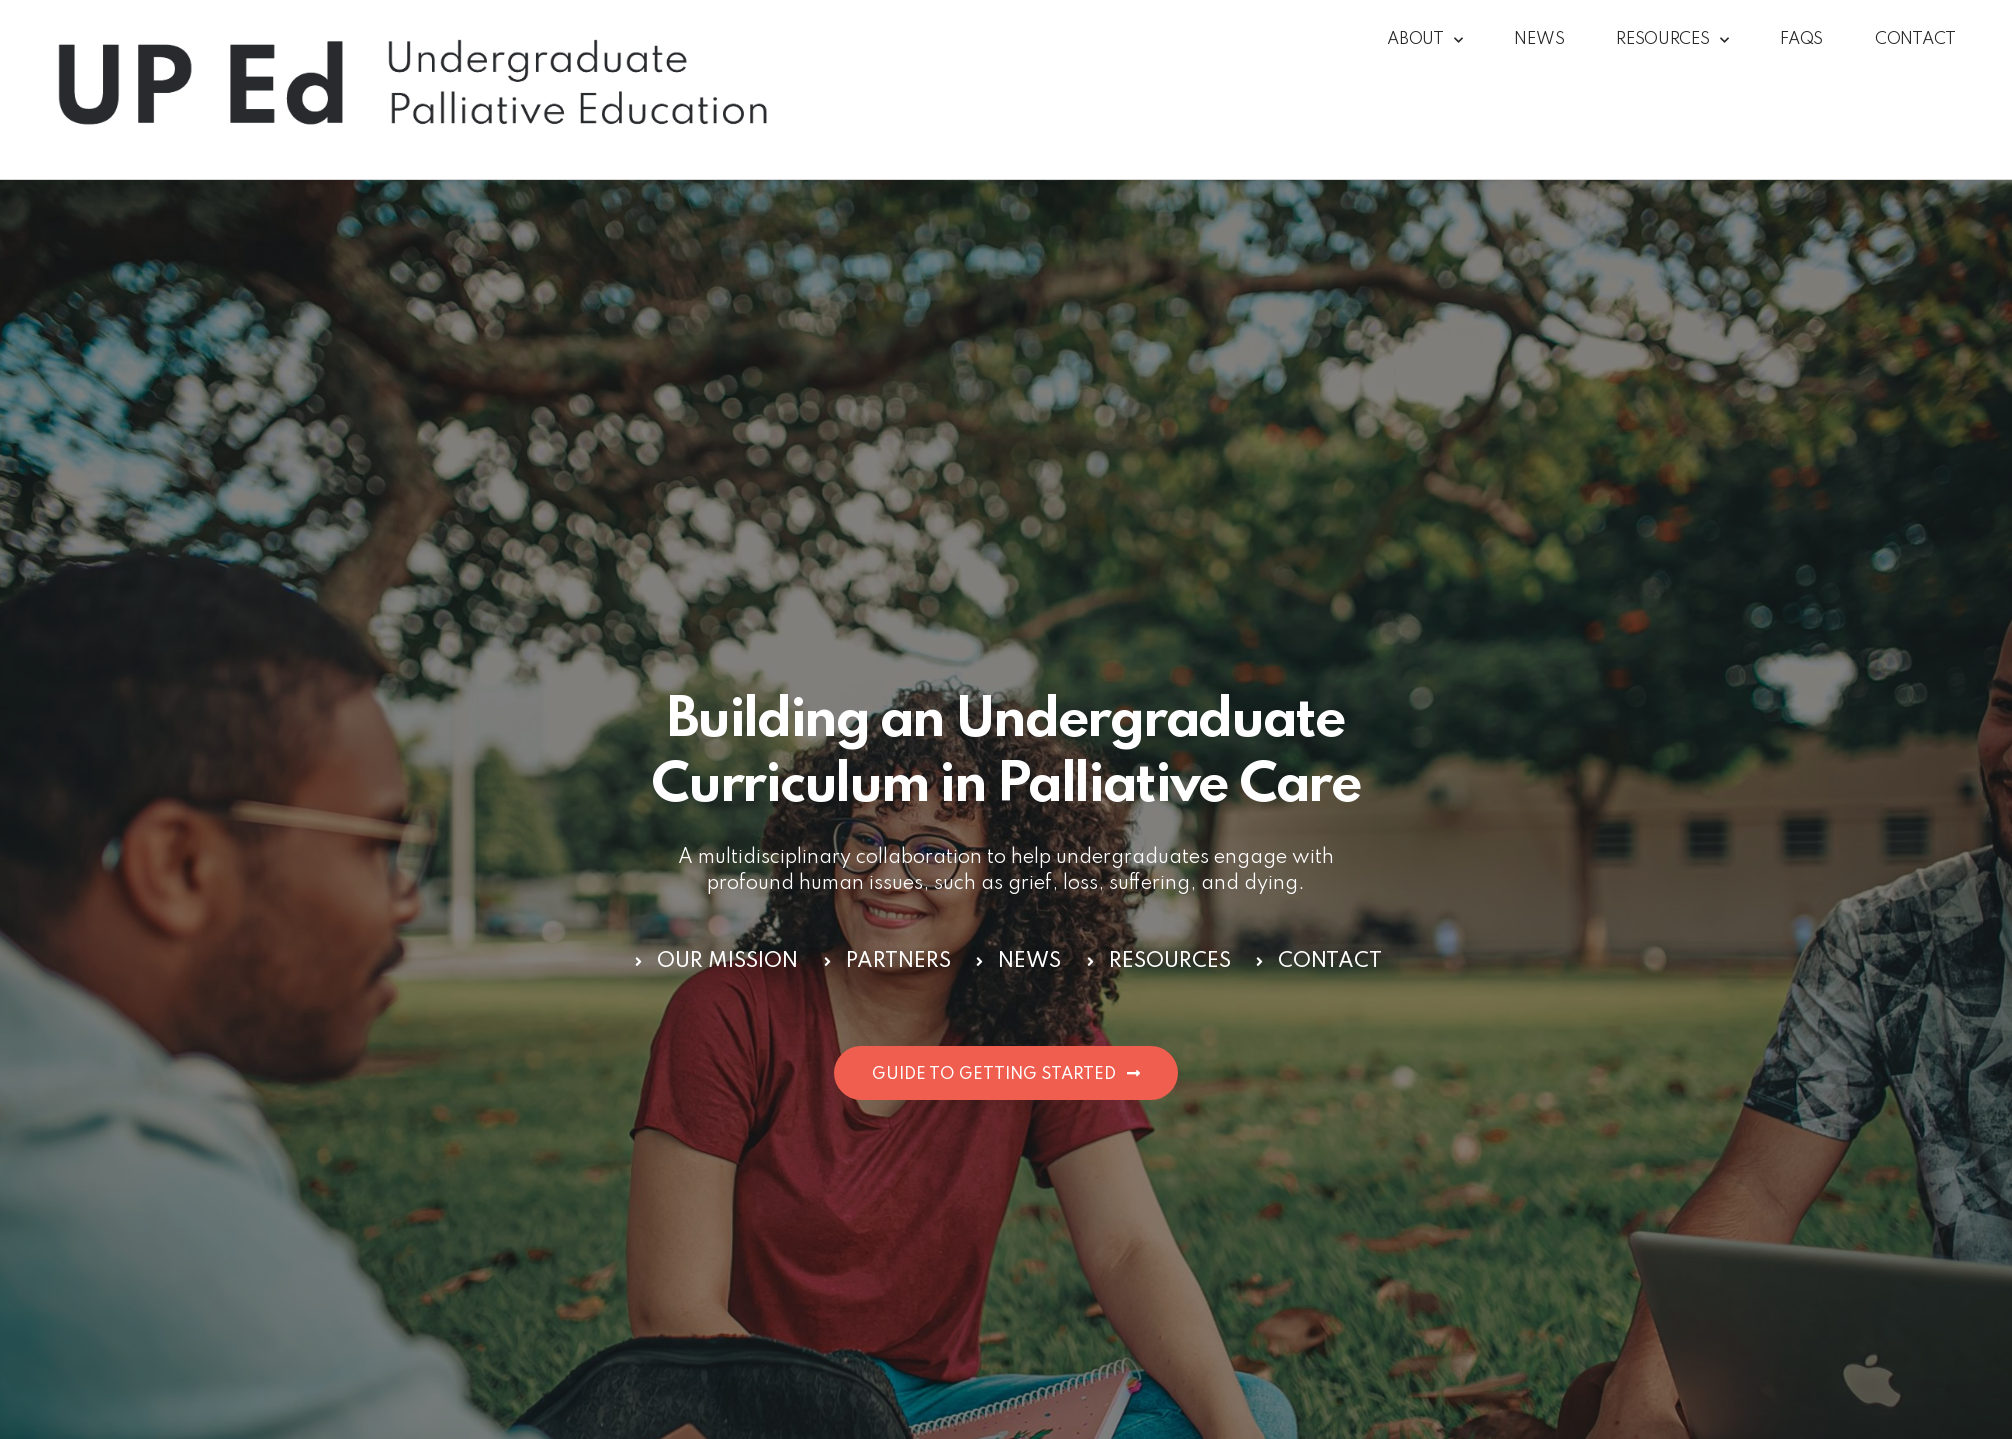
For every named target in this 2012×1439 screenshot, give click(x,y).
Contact (1915, 39)
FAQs (1801, 39)
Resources (1672, 40)
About (1424, 40)
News (1539, 39)
